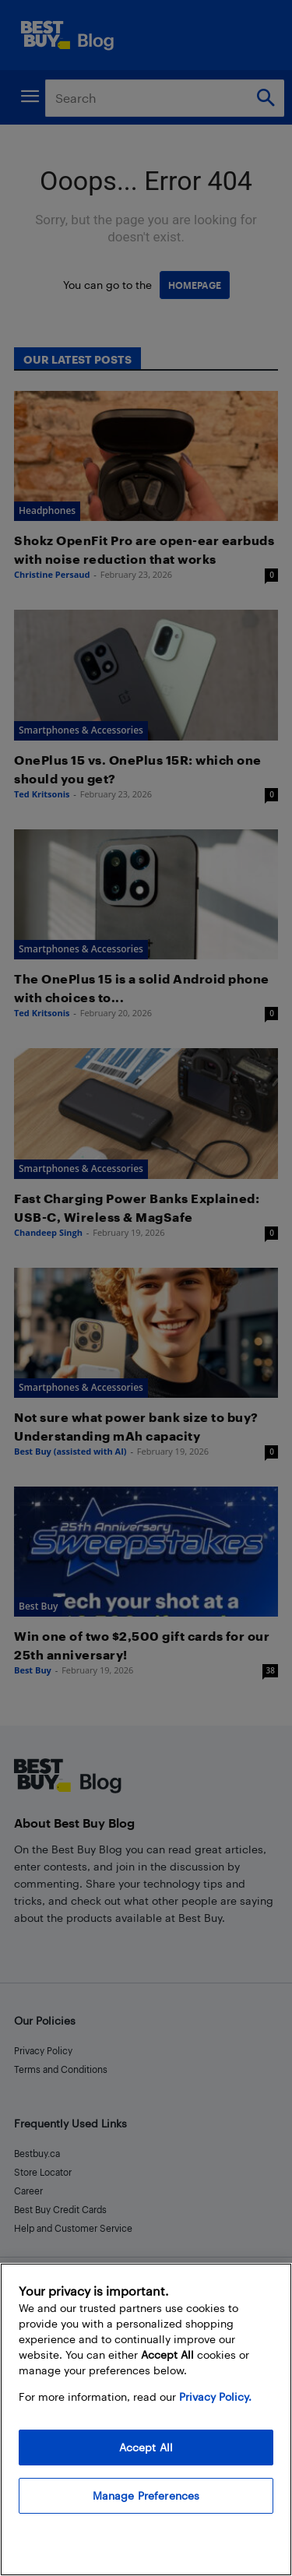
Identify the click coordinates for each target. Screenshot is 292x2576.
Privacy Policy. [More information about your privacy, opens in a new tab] (215, 2396)
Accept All (146, 2447)
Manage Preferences (146, 2495)
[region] (146, 2419)
